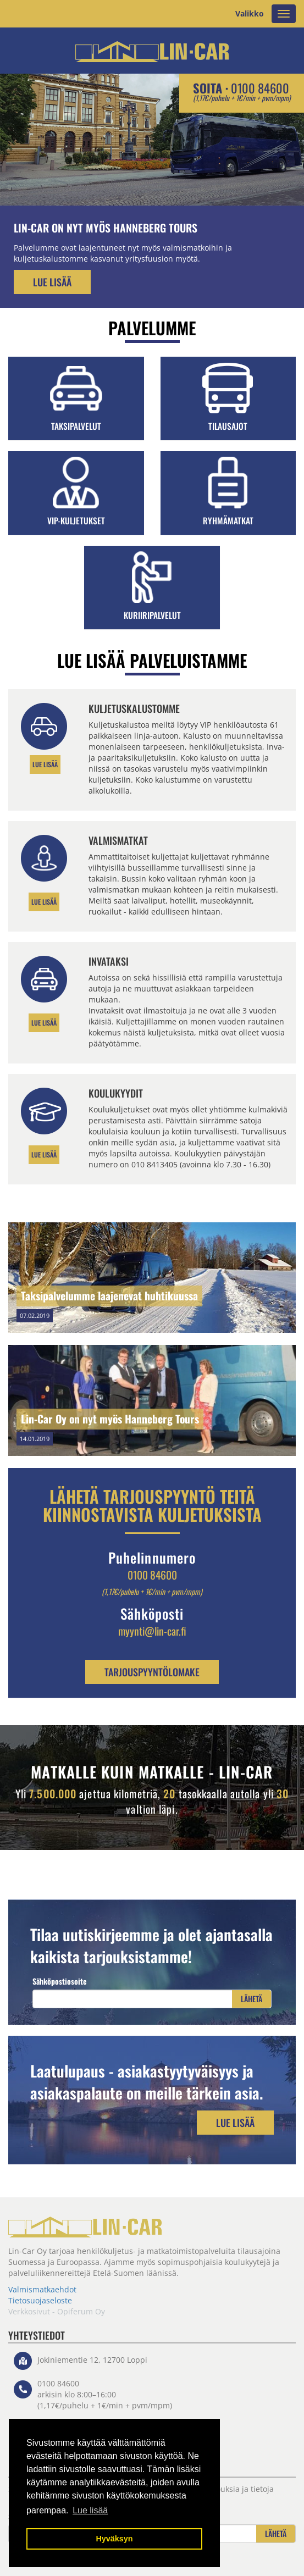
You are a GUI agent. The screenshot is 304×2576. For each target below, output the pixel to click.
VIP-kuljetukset (76, 520)
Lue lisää (52, 282)
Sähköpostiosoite (59, 1981)
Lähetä (251, 1998)
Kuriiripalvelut (152, 615)
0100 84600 (260, 88)
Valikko (249, 13)
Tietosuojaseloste (40, 2300)
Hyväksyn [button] (114, 2538)
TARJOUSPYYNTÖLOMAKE (152, 1672)
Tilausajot (227, 426)
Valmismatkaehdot (42, 2289)
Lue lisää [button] (90, 2510)
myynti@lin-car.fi (152, 1631)
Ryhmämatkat (228, 520)
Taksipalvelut (76, 426)
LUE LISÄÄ (45, 764)
